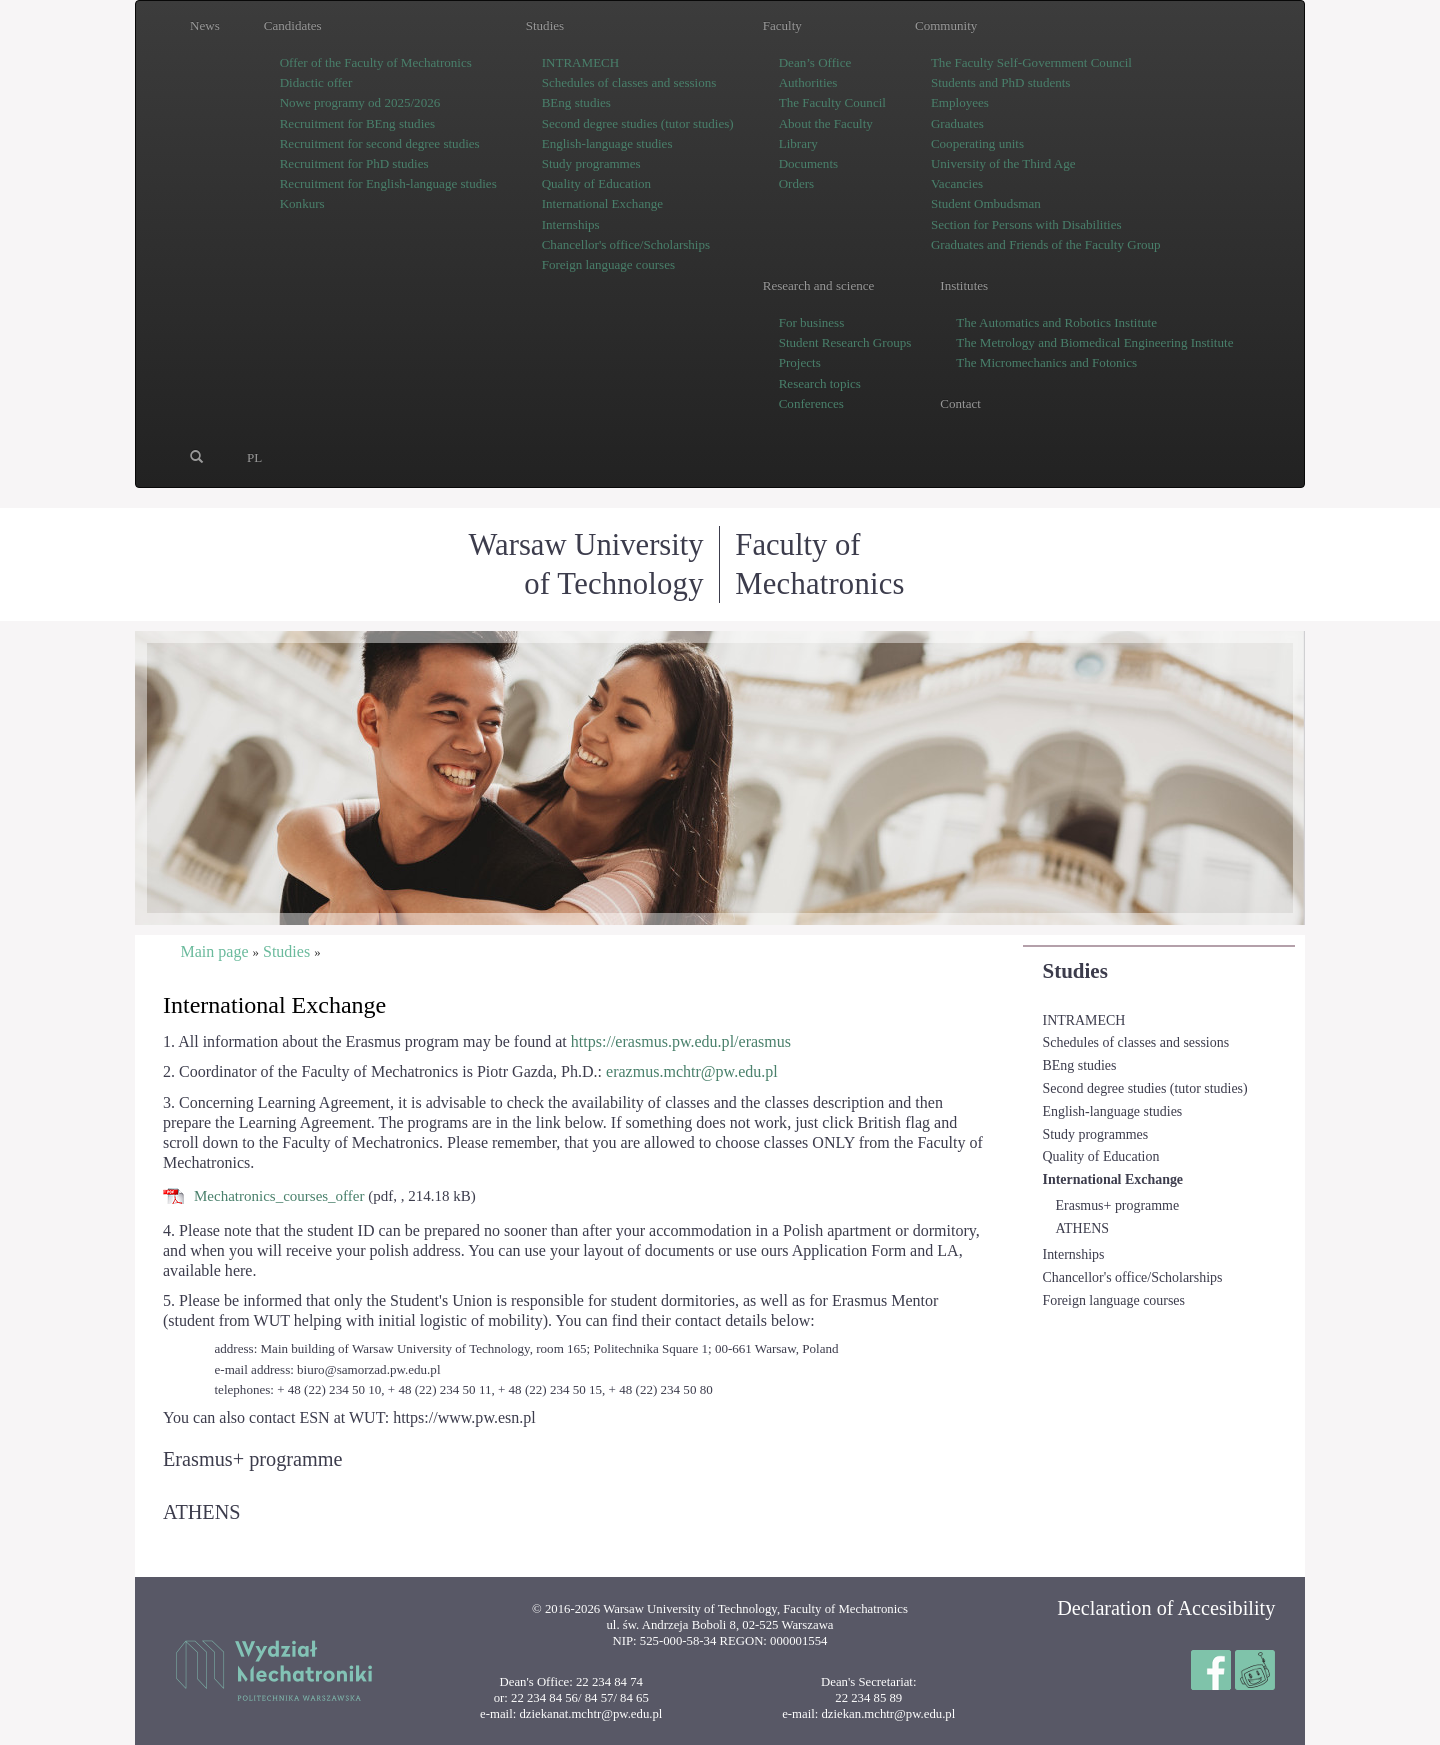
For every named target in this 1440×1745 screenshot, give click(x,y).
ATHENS (1082, 1228)
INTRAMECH (1084, 1020)
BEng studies (1080, 1065)
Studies (1075, 971)
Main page (214, 951)
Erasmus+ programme (1118, 1205)
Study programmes (1096, 1134)
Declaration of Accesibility (1166, 1608)
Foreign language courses (1114, 1300)
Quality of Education (1101, 1156)
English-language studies (1113, 1111)
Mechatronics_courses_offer (279, 1196)
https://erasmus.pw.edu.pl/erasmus (681, 1041)
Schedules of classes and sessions (1136, 1042)
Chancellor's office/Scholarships (1133, 1277)
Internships (1074, 1254)
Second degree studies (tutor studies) (1145, 1088)
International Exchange (1113, 1179)
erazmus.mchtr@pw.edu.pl (692, 1071)
